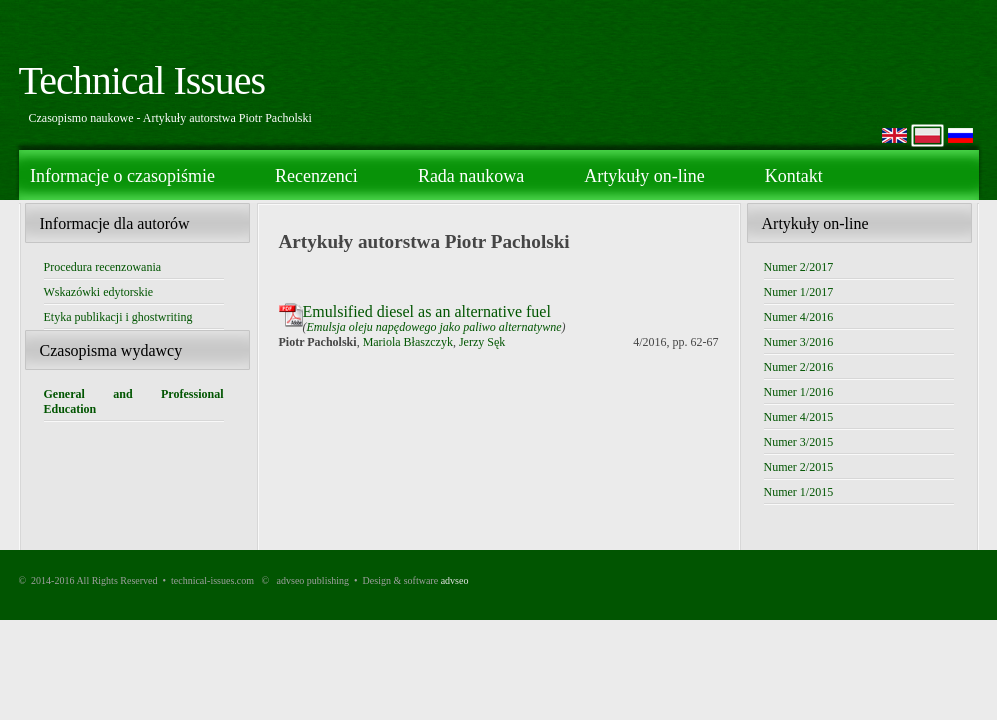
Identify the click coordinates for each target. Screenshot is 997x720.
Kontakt (794, 176)
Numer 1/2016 (799, 392)
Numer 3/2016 (799, 342)
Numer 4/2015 (799, 417)
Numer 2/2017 (799, 267)
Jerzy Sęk (482, 342)
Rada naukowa (471, 176)
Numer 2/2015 (799, 467)
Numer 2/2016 (799, 367)
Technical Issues (142, 80)
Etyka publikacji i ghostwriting (118, 317)
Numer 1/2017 (799, 292)
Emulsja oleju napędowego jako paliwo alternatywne (434, 327)
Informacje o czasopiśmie (122, 176)
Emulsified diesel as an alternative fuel (427, 311)
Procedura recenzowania (103, 267)
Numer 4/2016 (799, 317)
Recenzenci (316, 176)
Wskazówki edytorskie (99, 292)
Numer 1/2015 (799, 492)
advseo (455, 580)
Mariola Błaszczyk (408, 342)
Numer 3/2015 (799, 442)
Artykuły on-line (644, 176)
